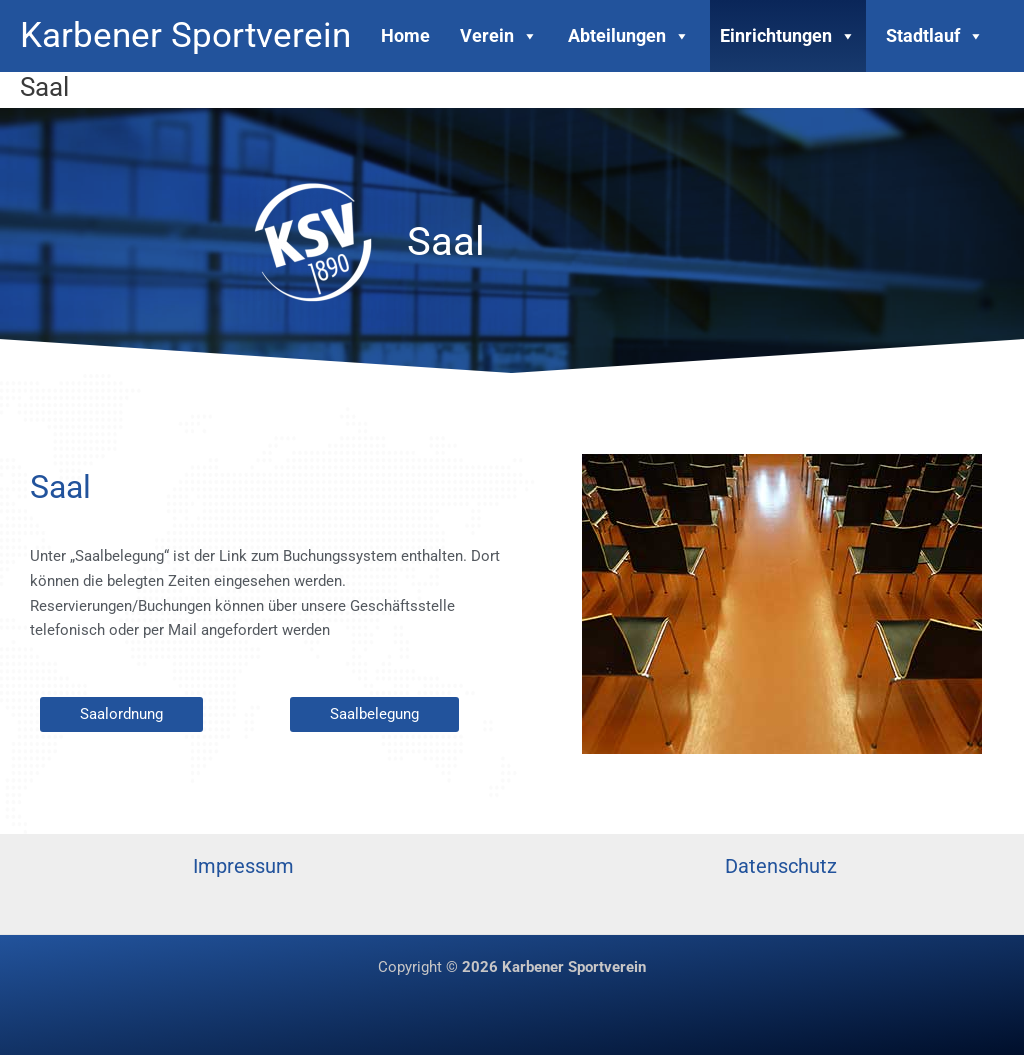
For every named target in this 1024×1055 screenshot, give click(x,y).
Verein (499, 35)
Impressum (243, 866)
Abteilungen (629, 35)
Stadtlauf (935, 35)
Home (405, 35)
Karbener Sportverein (185, 35)
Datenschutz (781, 866)
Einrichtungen (788, 35)
